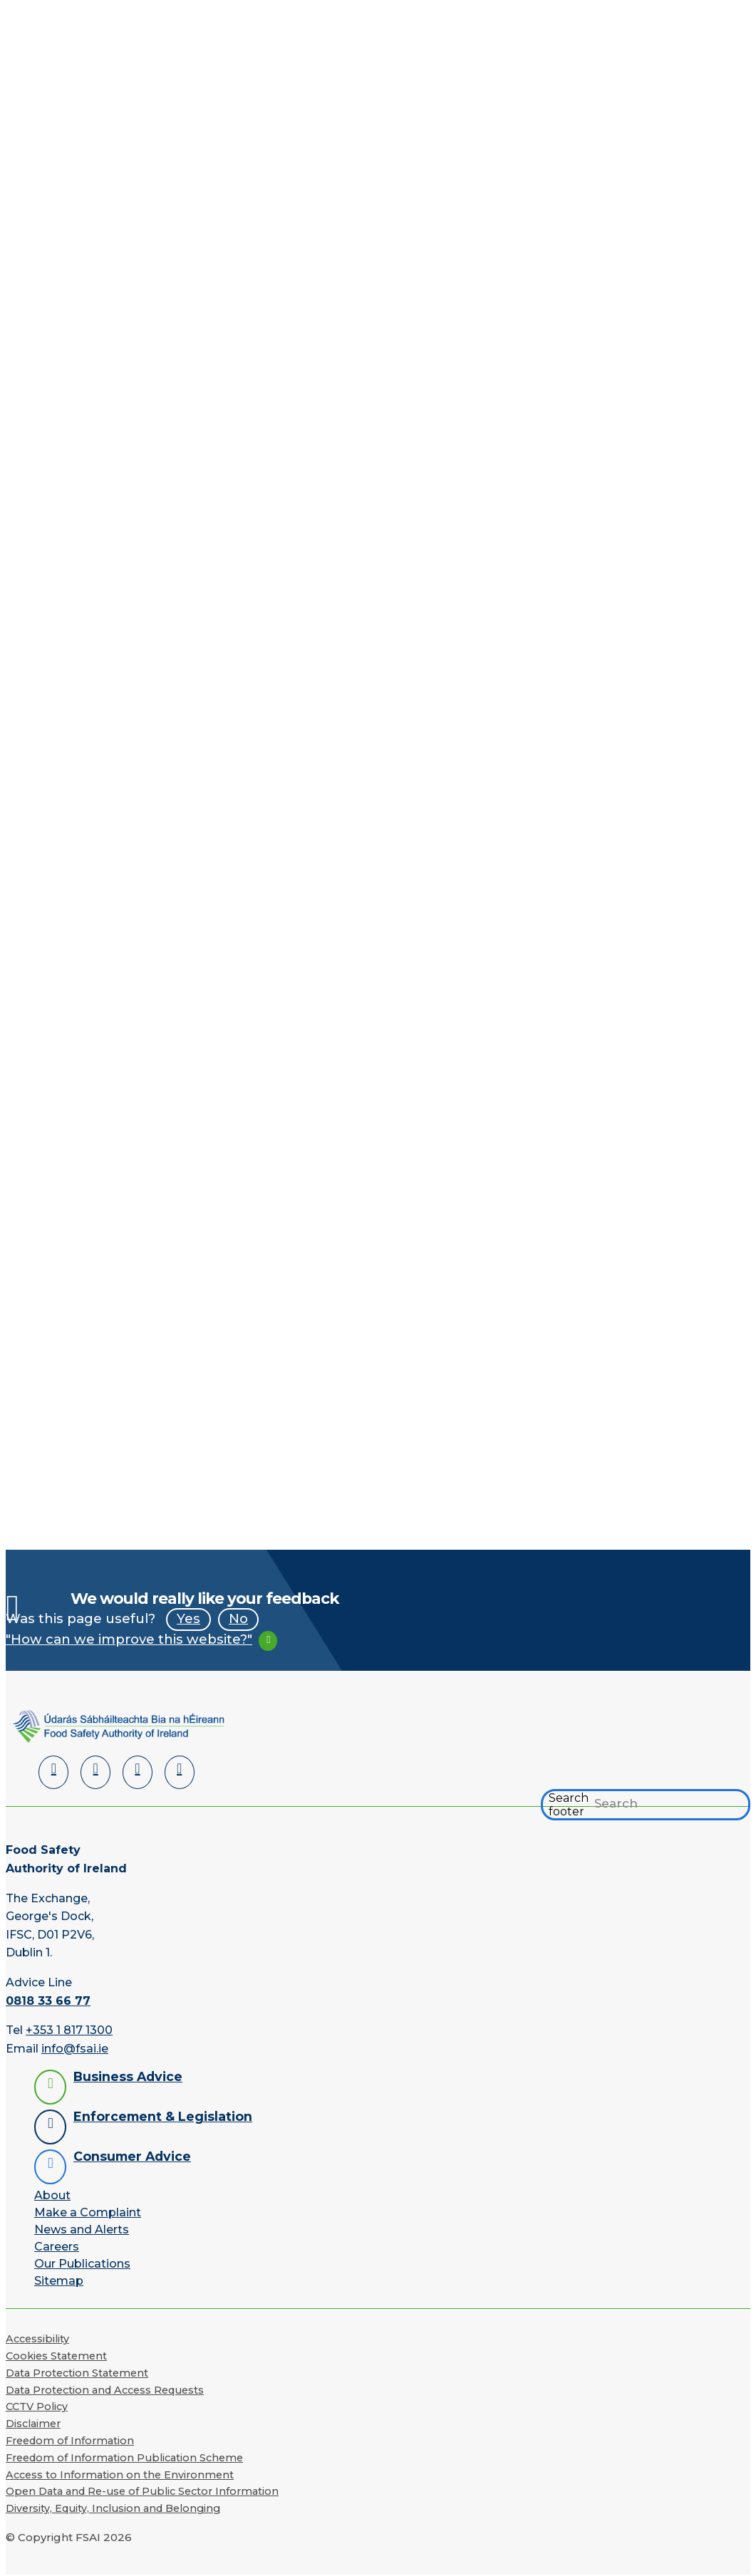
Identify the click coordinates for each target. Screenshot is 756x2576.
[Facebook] (95, 1772)
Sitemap (58, 2281)
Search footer (569, 1804)
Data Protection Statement (77, 2373)
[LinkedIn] (53, 1772)
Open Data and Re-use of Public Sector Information (142, 2491)
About (52, 2195)
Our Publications (82, 2263)
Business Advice (127, 2076)
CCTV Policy (37, 2406)
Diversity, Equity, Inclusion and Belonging (113, 2508)
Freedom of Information (70, 2440)
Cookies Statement (56, 2356)
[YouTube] (137, 1772)
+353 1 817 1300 (69, 2030)
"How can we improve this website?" (129, 1639)
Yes (188, 1618)
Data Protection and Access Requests (105, 2390)
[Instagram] (180, 1772)
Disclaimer (33, 2423)
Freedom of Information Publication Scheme (124, 2457)
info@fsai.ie (74, 2048)
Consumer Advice (132, 2156)
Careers (56, 2246)
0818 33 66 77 (48, 2001)
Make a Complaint (87, 2212)
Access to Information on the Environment (120, 2474)
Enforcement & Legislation (162, 2116)
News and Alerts (81, 2229)
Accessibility (37, 2338)
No (238, 1618)
